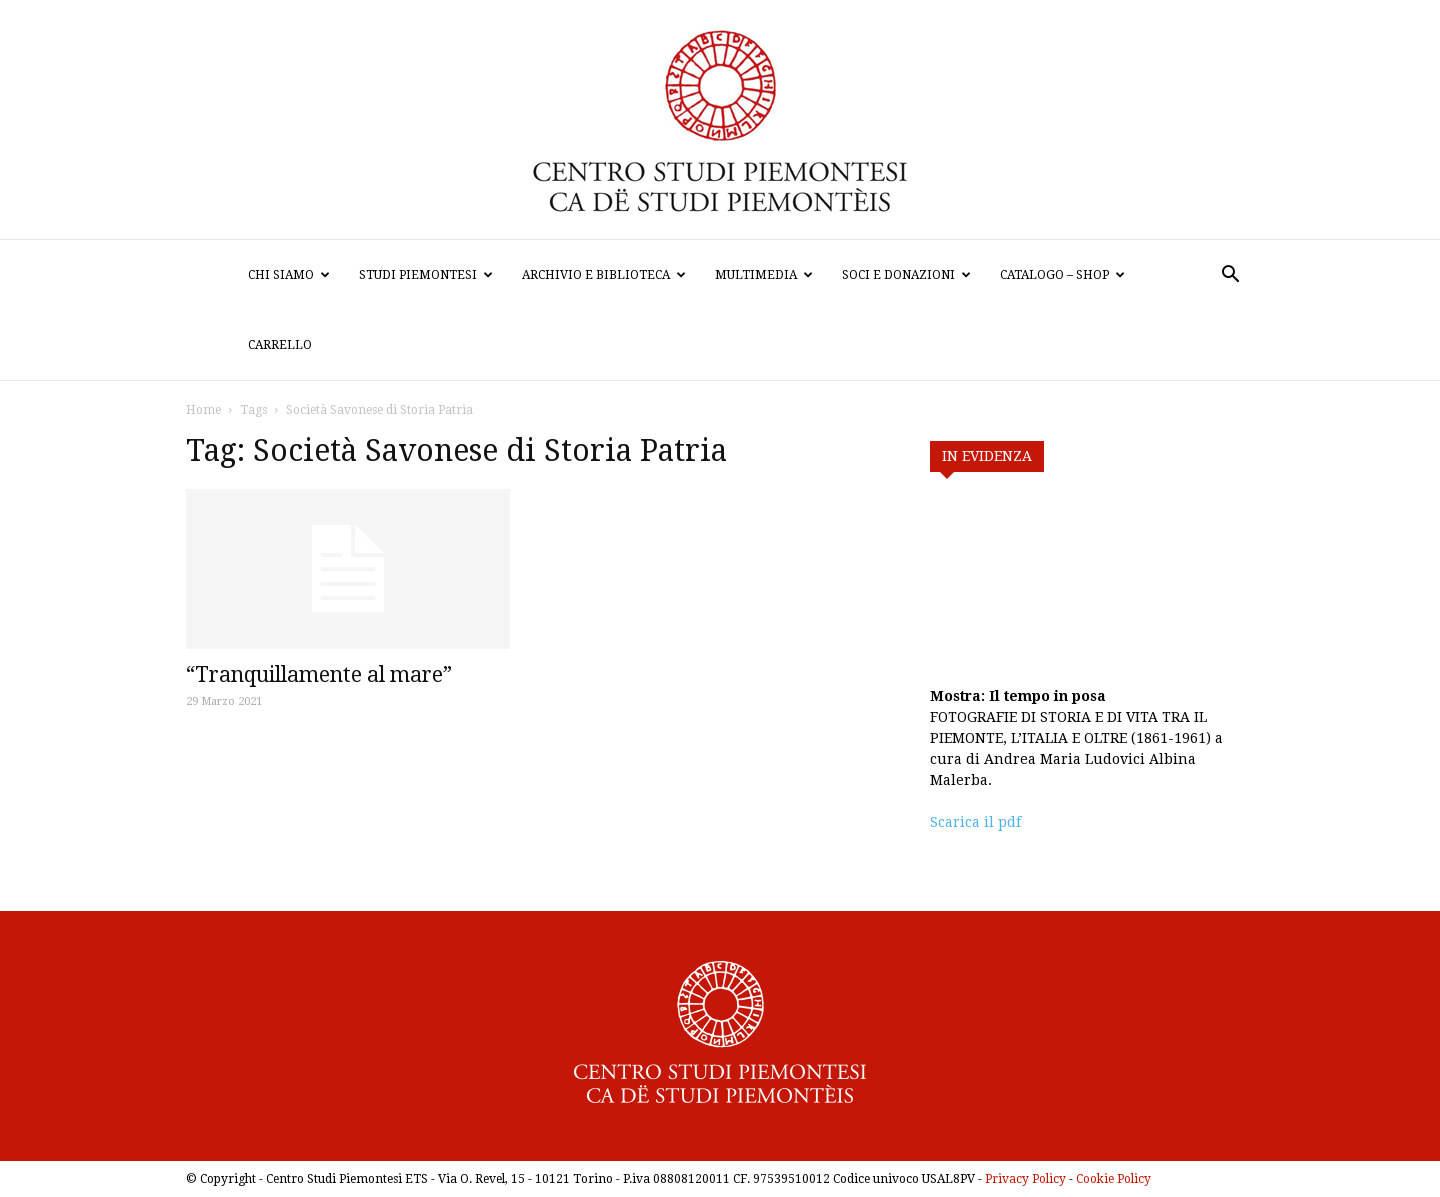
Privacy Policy (1025, 1179)
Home (203, 410)
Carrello (280, 345)
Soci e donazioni (906, 275)
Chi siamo (289, 275)
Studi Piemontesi (426, 275)
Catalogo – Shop (1062, 275)
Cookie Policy (1113, 1179)
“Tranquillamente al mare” (319, 674)
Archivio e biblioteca (604, 275)
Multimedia (764, 275)
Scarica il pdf (975, 822)
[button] (1230, 276)
